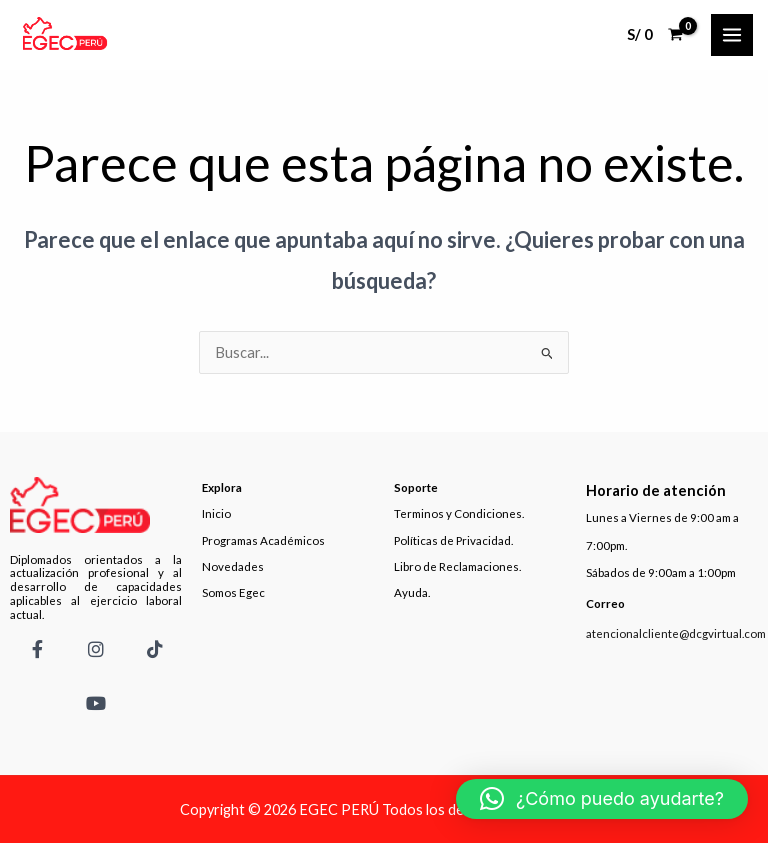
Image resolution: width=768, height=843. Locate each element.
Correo (605, 603)
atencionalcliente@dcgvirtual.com (676, 633)
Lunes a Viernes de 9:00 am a (662, 517)
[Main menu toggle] (732, 35)
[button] (602, 799)
